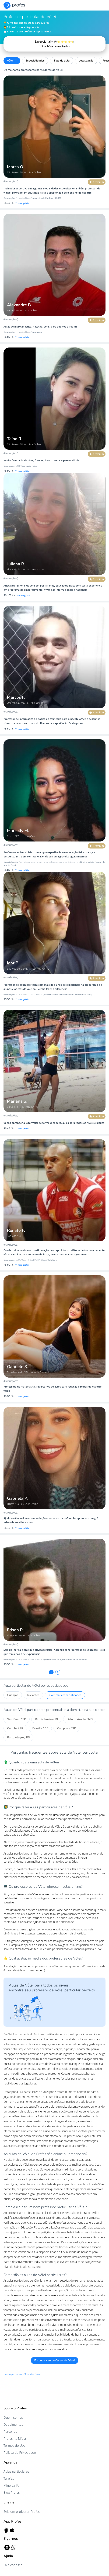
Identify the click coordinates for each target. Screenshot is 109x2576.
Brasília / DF (40, 1728)
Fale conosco (12, 2565)
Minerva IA (11, 2485)
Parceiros (10, 2431)
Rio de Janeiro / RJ (46, 1719)
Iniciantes (33, 1695)
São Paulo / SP (16, 1719)
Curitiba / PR (15, 1728)
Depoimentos (13, 2424)
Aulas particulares (16, 2471)
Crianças (12, 1695)
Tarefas (8, 2478)
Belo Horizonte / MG (80, 1719)
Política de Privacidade (19, 2452)
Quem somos (13, 2417)
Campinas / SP (66, 1728)
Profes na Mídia (14, 2438)
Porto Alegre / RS (18, 1737)
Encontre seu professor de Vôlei (54, 2360)
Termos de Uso (14, 2445)
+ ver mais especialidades (64, 1695)
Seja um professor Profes (21, 2511)
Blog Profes (11, 2492)
